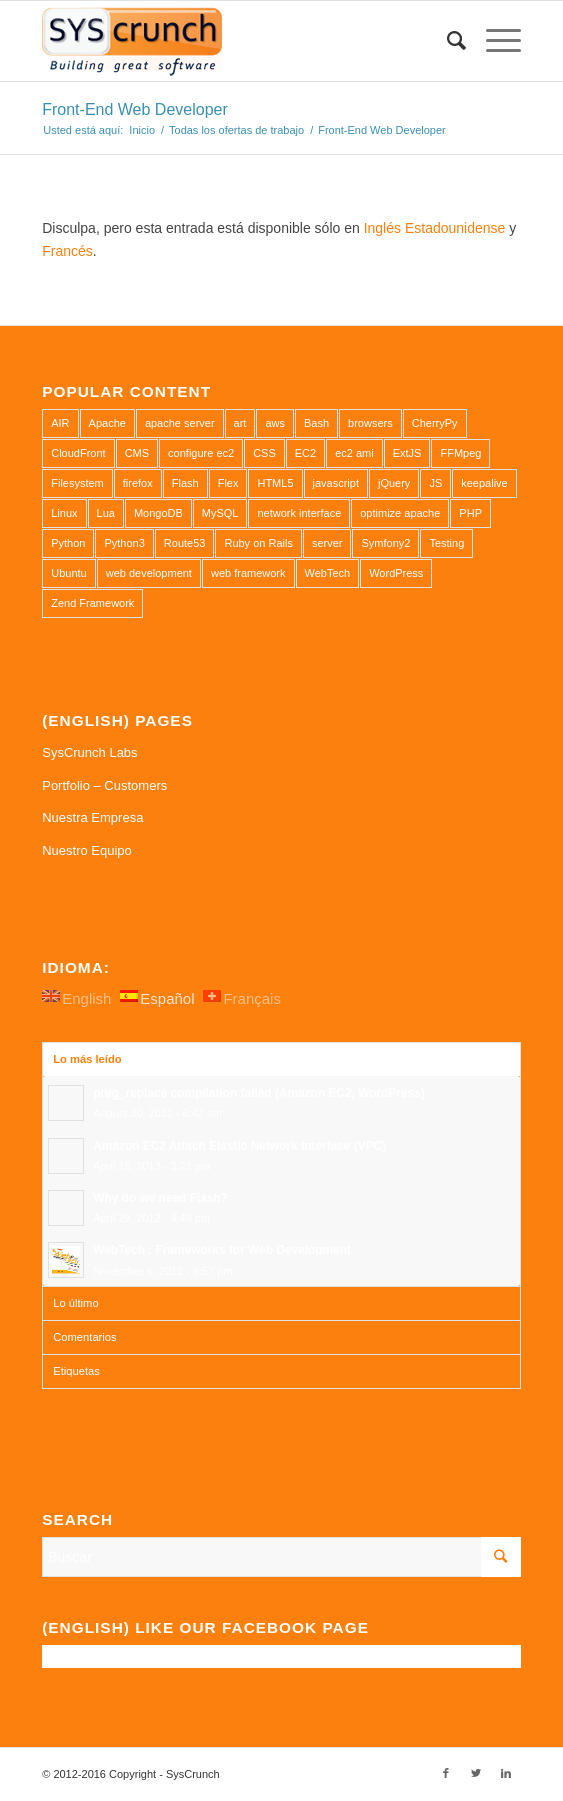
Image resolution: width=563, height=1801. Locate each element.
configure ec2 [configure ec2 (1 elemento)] (201, 453)
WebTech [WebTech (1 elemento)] (328, 573)
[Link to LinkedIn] (506, 1773)
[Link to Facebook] (446, 1773)
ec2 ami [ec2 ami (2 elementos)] (354, 453)
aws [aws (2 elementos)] (275, 423)
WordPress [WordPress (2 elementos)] (396, 573)
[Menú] (493, 41)
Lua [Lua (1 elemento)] (106, 513)
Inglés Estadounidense (435, 228)
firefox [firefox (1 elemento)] (138, 483)
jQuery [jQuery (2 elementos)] (394, 483)
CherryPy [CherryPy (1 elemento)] (435, 423)
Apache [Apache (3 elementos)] (107, 423)
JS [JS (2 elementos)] (435, 483)
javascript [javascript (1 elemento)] (336, 483)
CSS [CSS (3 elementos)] (264, 453)
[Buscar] (446, 41)
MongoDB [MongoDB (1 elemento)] (158, 513)
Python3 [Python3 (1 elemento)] (124, 543)
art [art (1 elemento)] (240, 423)
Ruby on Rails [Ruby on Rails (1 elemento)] (258, 543)
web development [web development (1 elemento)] (149, 573)
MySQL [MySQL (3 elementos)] (220, 513)
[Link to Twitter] (476, 1773)
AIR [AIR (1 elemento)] (60, 423)
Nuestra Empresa (92, 817)
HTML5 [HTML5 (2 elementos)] (275, 483)
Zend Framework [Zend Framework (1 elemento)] (92, 603)
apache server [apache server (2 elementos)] (180, 423)
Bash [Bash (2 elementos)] (316, 423)
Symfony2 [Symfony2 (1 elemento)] (385, 543)
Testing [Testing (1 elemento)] (446, 543)
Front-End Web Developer (135, 109)
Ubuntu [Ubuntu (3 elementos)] (68, 573)
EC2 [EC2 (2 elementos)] (305, 453)
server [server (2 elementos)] (327, 543)
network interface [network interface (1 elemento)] (299, 513)
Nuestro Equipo (87, 850)
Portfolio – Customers (104, 785)
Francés (67, 251)
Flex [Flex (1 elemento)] (228, 483)
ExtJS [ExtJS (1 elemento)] (407, 453)
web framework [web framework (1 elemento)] (248, 573)
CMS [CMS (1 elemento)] (137, 453)
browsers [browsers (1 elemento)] (370, 423)
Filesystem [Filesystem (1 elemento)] (77, 483)
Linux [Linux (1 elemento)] (64, 513)
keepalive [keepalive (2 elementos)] (484, 483)
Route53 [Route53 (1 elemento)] (185, 543)
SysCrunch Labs (89, 752)
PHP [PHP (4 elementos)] (470, 513)
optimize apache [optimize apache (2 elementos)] (400, 513)
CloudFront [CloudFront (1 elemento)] (78, 453)
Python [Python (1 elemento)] (68, 543)
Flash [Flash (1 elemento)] (185, 483)
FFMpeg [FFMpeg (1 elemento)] (460, 453)
